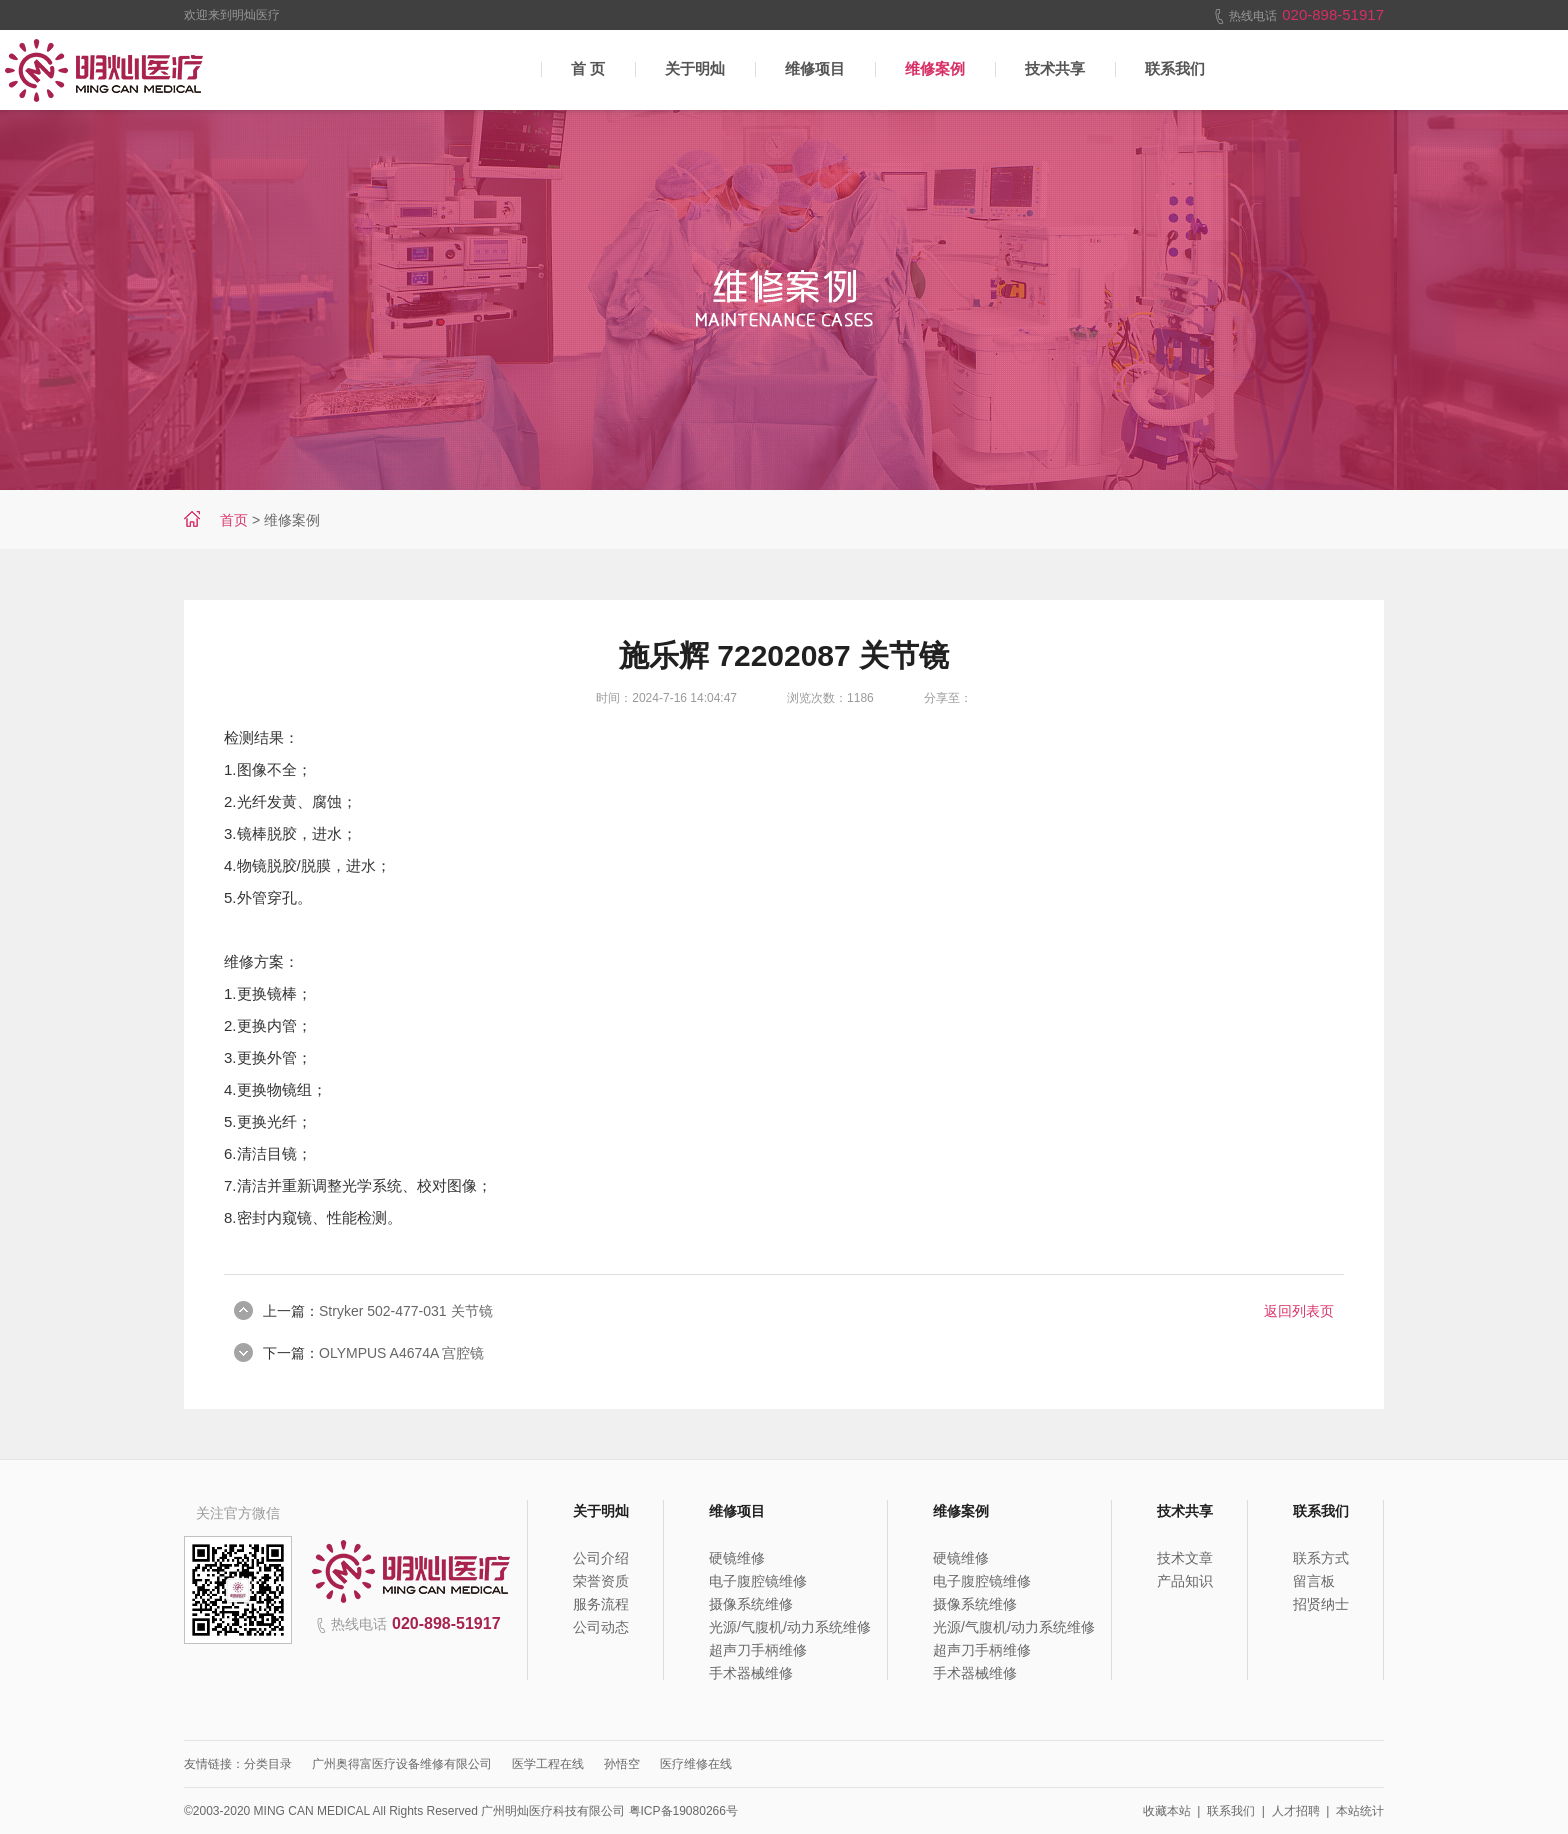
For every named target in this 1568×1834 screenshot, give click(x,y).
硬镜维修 (737, 1558)
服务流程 (601, 1604)
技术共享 (1055, 68)
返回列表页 (1299, 1311)
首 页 (588, 68)
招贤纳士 (1321, 1604)
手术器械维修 (751, 1673)
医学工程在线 (548, 1764)
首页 (234, 520)
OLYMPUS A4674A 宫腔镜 (401, 1353)
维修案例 (935, 68)
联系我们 (1175, 68)
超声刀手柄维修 (758, 1650)
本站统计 (1360, 1811)
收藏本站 (1167, 1811)
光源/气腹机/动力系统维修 (790, 1627)
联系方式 (1321, 1558)
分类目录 (268, 1764)
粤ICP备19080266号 (683, 1811)
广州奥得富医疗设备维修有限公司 (402, 1764)
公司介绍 (601, 1558)
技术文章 (1185, 1558)
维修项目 (815, 68)
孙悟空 (622, 1764)
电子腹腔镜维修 (758, 1581)
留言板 (1314, 1581)
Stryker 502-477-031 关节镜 (406, 1311)
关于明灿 (695, 68)
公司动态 (601, 1627)
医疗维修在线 (696, 1764)
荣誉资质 (601, 1581)
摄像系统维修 (751, 1604)
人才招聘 (1296, 1811)
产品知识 (1185, 1581)
